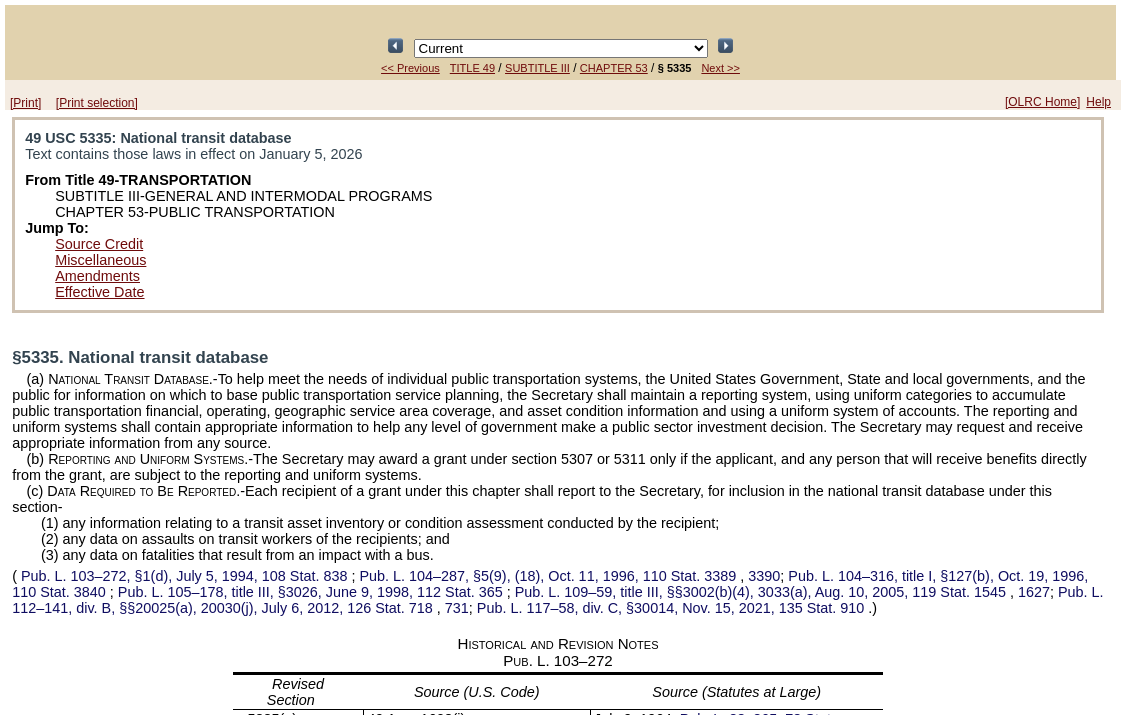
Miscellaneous (100, 260)
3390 (764, 576)
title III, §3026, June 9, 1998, (312, 592)
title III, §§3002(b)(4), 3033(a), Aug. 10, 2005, (762, 592)
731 (457, 608)
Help (1098, 102)
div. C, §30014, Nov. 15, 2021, (673, 608)
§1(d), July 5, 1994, (184, 576)
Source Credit (99, 244)
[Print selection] (97, 103)
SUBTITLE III (537, 68)
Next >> (720, 68)
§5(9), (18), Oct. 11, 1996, (549, 576)
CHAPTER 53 (614, 68)
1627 (1034, 592)
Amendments (97, 276)
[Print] (25, 103)
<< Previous (410, 68)
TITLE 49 (472, 68)
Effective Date (99, 292)
